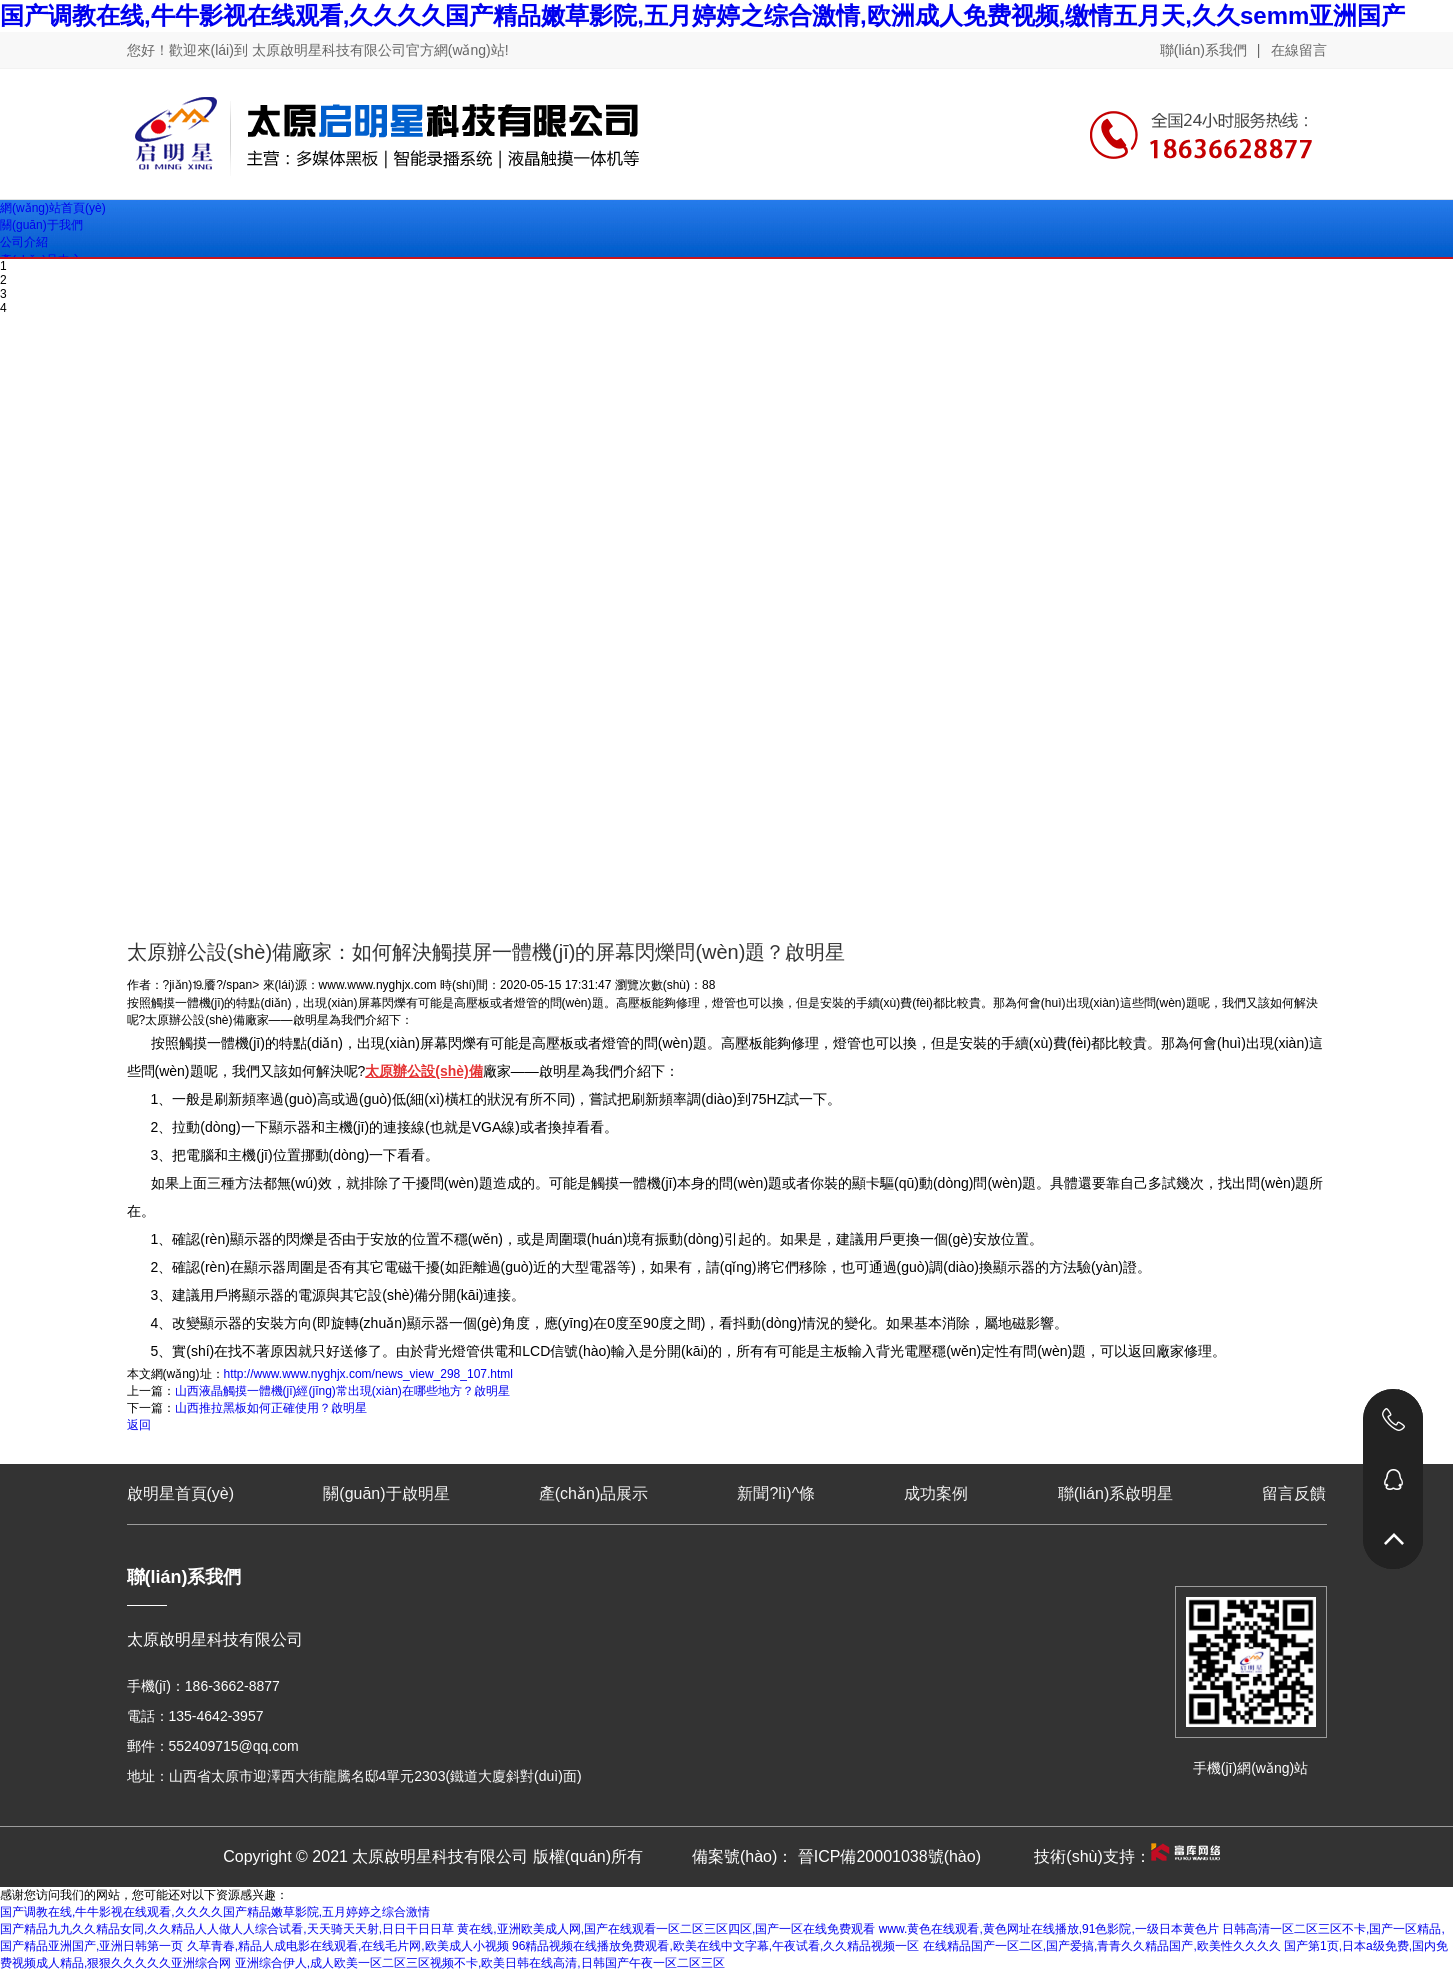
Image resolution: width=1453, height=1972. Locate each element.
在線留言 (1299, 50)
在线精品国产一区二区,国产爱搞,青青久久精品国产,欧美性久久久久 (1102, 1946)
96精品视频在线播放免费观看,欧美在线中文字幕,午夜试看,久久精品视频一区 (715, 1946)
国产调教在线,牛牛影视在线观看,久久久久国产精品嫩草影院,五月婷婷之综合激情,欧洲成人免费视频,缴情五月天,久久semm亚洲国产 (702, 15)
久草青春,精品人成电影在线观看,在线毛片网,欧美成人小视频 (348, 1946)
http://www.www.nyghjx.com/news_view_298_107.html (368, 1374)
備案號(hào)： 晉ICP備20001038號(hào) (836, 1856)
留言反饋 (1294, 1493)
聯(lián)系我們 (1203, 50)
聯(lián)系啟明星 (1116, 1493)
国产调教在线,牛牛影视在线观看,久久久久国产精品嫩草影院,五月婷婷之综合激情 (215, 1912)
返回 (139, 1425)
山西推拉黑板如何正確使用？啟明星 (271, 1408)
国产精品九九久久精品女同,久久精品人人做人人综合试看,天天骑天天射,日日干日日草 (227, 1929)
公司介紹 (24, 242)
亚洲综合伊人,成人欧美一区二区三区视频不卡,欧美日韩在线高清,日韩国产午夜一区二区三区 (480, 1963)
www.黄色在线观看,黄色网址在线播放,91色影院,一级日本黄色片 (1049, 1929)
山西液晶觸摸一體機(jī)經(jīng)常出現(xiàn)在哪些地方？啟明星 (342, 1391)
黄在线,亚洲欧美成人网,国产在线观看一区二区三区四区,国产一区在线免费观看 (666, 1929)
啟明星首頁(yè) (181, 1493)
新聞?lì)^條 (776, 1493)
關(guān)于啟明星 (386, 1493)
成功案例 (936, 1493)
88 (708, 985)
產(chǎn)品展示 (593, 1493)
